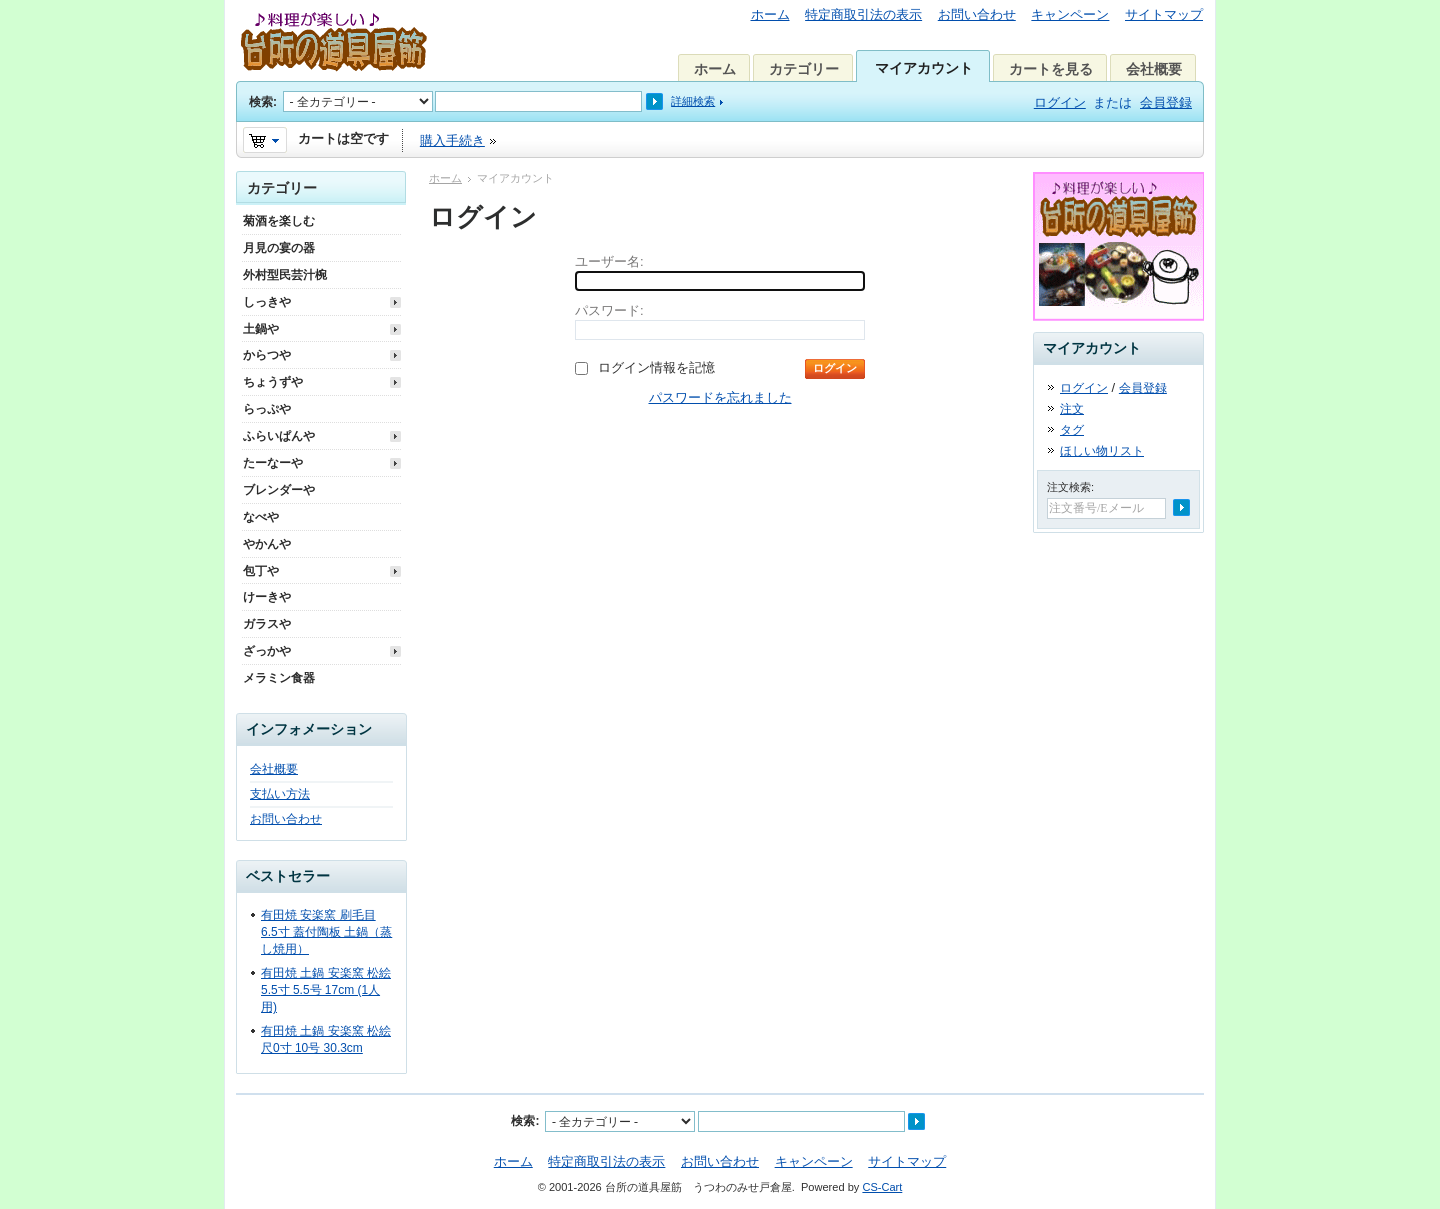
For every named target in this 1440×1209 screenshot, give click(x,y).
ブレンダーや (279, 490)
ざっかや (267, 651)
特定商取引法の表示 (863, 14)
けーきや (267, 597)
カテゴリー (804, 69)
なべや (261, 517)
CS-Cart (882, 1187)
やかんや (267, 544)
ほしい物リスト (1102, 451)
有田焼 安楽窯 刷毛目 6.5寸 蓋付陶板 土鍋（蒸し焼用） (326, 932)
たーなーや (273, 463)
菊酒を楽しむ (279, 221)
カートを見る (1051, 69)
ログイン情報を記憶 (656, 367)
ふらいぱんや (279, 436)
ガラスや (267, 624)
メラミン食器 (279, 678)
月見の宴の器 (279, 248)
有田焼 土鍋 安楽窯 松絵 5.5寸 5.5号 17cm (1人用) (326, 990)
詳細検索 (693, 101)
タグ (1072, 430)
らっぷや (267, 409)
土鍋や (261, 329)
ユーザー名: (609, 261)
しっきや (267, 302)
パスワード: (609, 310)
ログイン (1060, 102)
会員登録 (1166, 102)
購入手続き (452, 140)
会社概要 (1154, 69)
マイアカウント (924, 68)
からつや (267, 355)
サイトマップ (1164, 14)
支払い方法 (280, 794)
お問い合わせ (977, 14)
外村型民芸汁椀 (285, 275)
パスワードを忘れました (720, 397)
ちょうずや (273, 382)
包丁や (261, 571)
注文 (1072, 409)
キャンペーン (1070, 14)
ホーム (770, 14)
